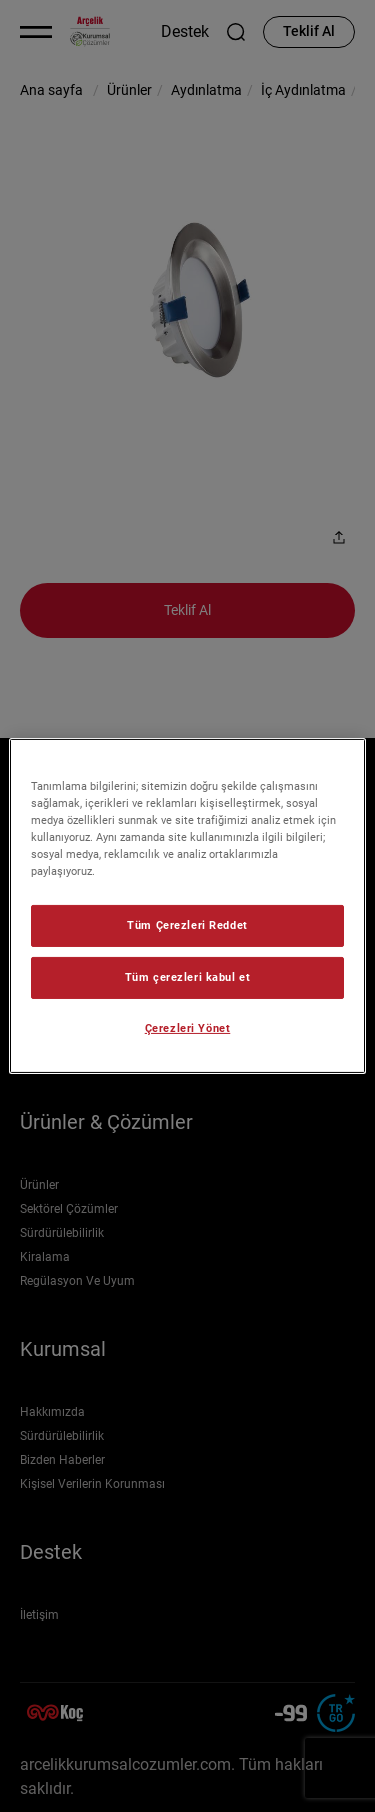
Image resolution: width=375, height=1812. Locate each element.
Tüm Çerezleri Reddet (187, 925)
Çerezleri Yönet (188, 1028)
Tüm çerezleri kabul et (188, 977)
